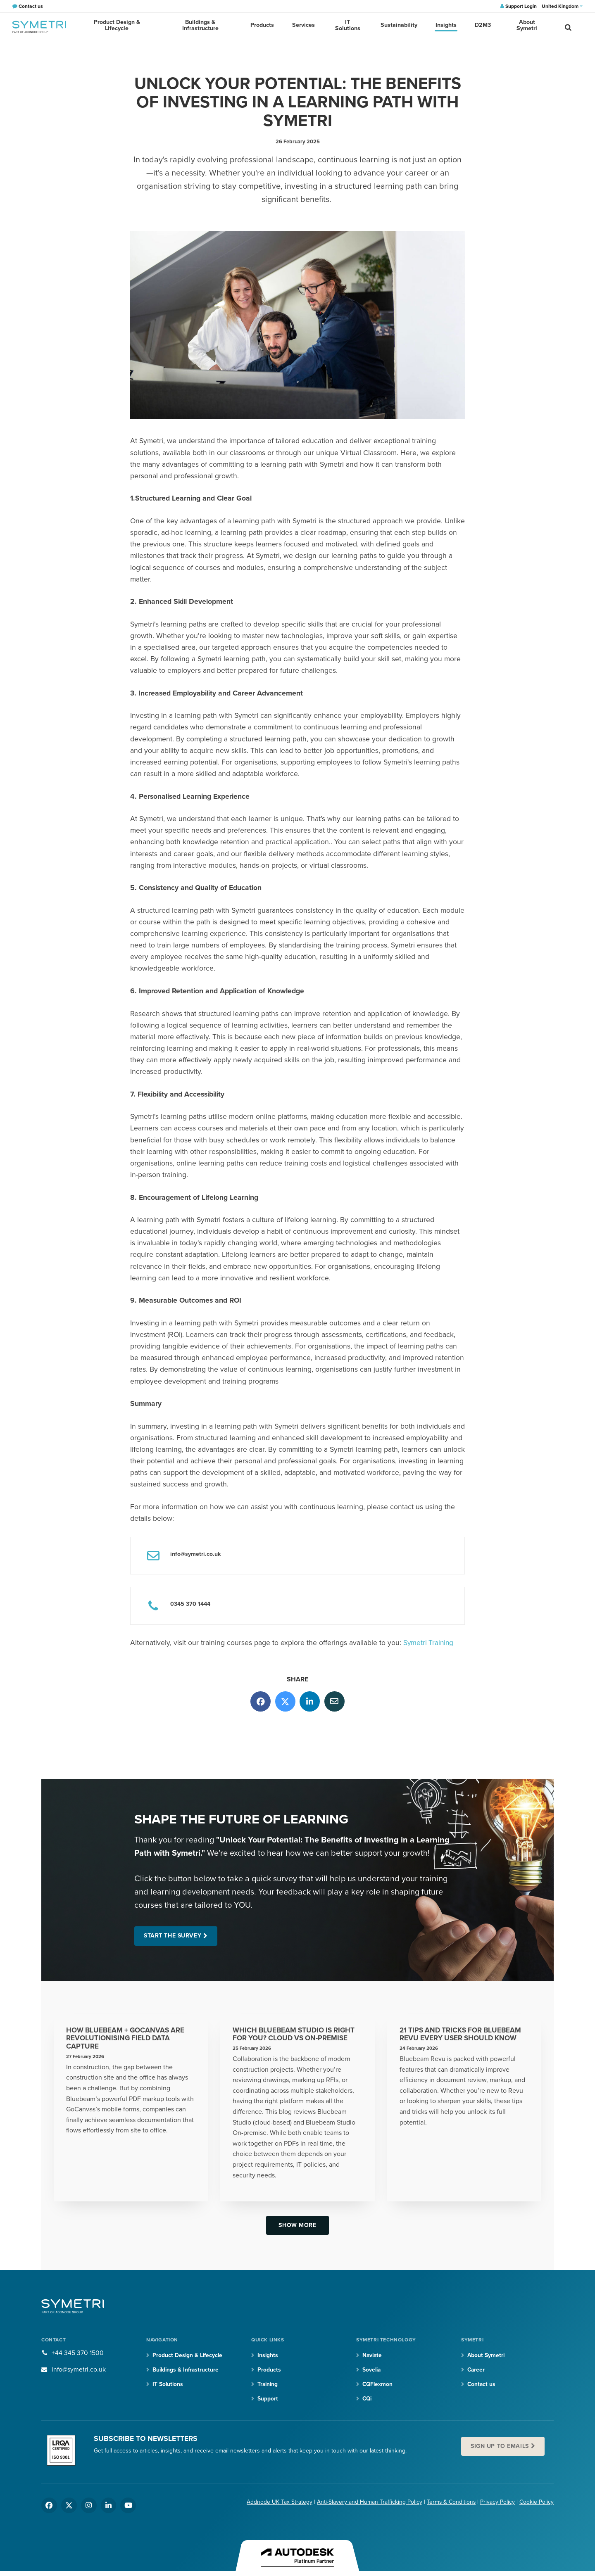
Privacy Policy (497, 2503)
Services (306, 26)
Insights (445, 26)
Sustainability (400, 26)
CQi (367, 2400)
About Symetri (524, 26)
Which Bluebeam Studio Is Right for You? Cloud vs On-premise (296, 2035)
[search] (568, 26)
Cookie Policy (536, 2503)
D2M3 (480, 26)
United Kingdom (562, 6)
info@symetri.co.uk (79, 2371)
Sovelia (372, 2370)
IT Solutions (350, 26)
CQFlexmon (378, 2385)
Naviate (372, 2356)
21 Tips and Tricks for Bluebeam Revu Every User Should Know (463, 2035)
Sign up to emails (501, 2448)
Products (267, 26)
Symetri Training (429, 1642)
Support (267, 2400)
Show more (297, 2226)
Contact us (481, 2385)
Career (476, 2370)
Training (268, 2385)
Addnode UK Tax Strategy (279, 2503)
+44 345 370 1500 (78, 2354)
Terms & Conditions (451, 2503)
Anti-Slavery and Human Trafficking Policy (368, 2503)
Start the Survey (173, 1936)
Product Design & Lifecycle (118, 26)
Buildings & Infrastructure (205, 26)
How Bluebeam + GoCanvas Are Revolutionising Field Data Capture (127, 2039)
